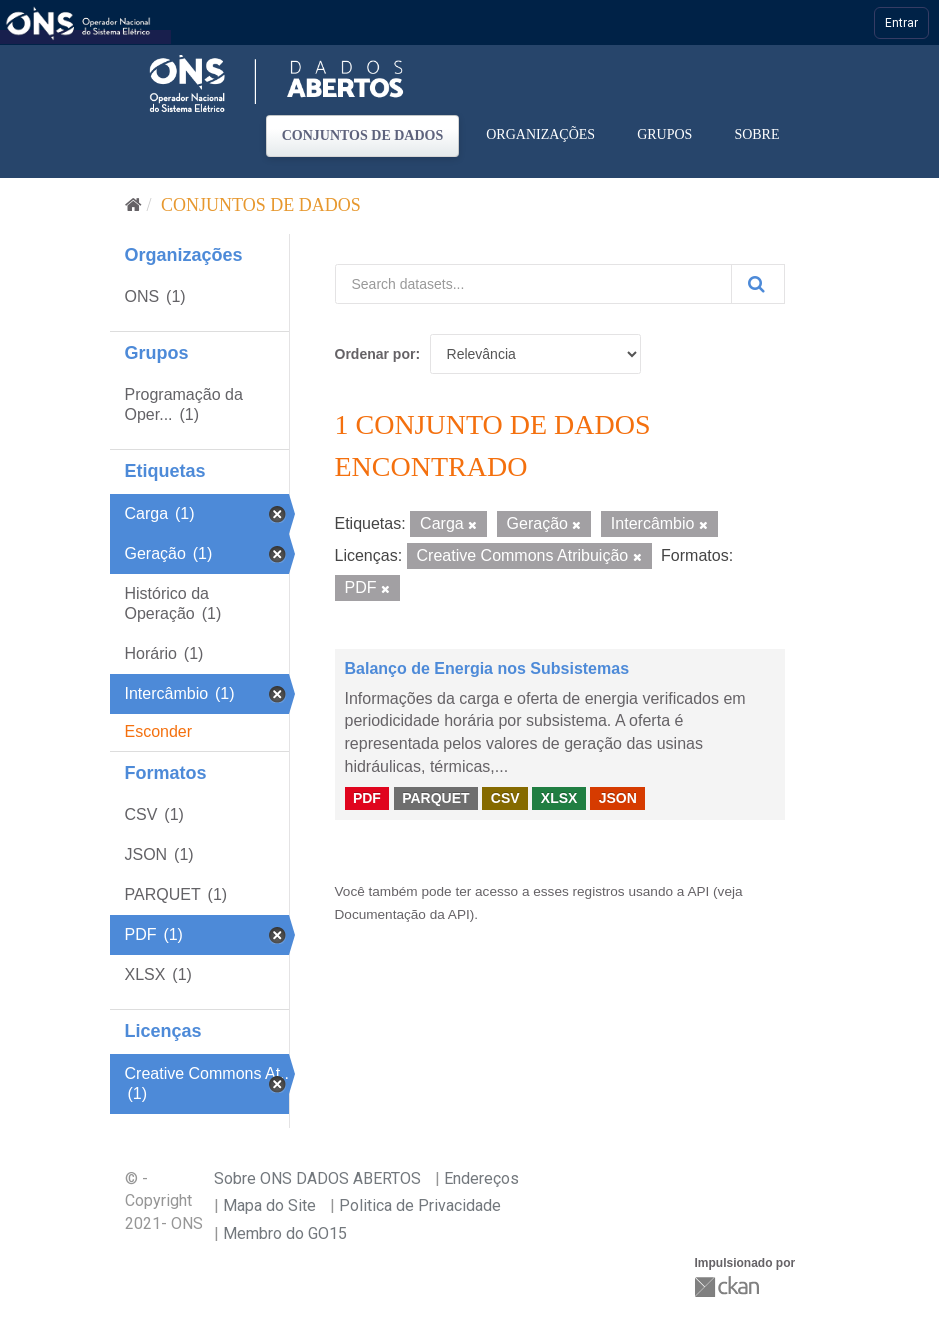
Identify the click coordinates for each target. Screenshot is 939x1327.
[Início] (133, 205)
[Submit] (758, 284)
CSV (505, 798)
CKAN (729, 1286)
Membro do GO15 (285, 1233)
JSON (618, 798)
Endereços (481, 1178)
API (698, 891)
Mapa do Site (269, 1205)
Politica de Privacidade (420, 1205)
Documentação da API (402, 914)
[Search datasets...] (533, 284)
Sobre (756, 134)
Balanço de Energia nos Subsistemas (487, 668)
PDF (367, 798)
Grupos (664, 134)
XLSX (559, 798)
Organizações (540, 134)
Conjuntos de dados (363, 135)
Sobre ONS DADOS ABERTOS (317, 1178)
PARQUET (435, 798)
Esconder (159, 731)
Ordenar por (375, 354)
